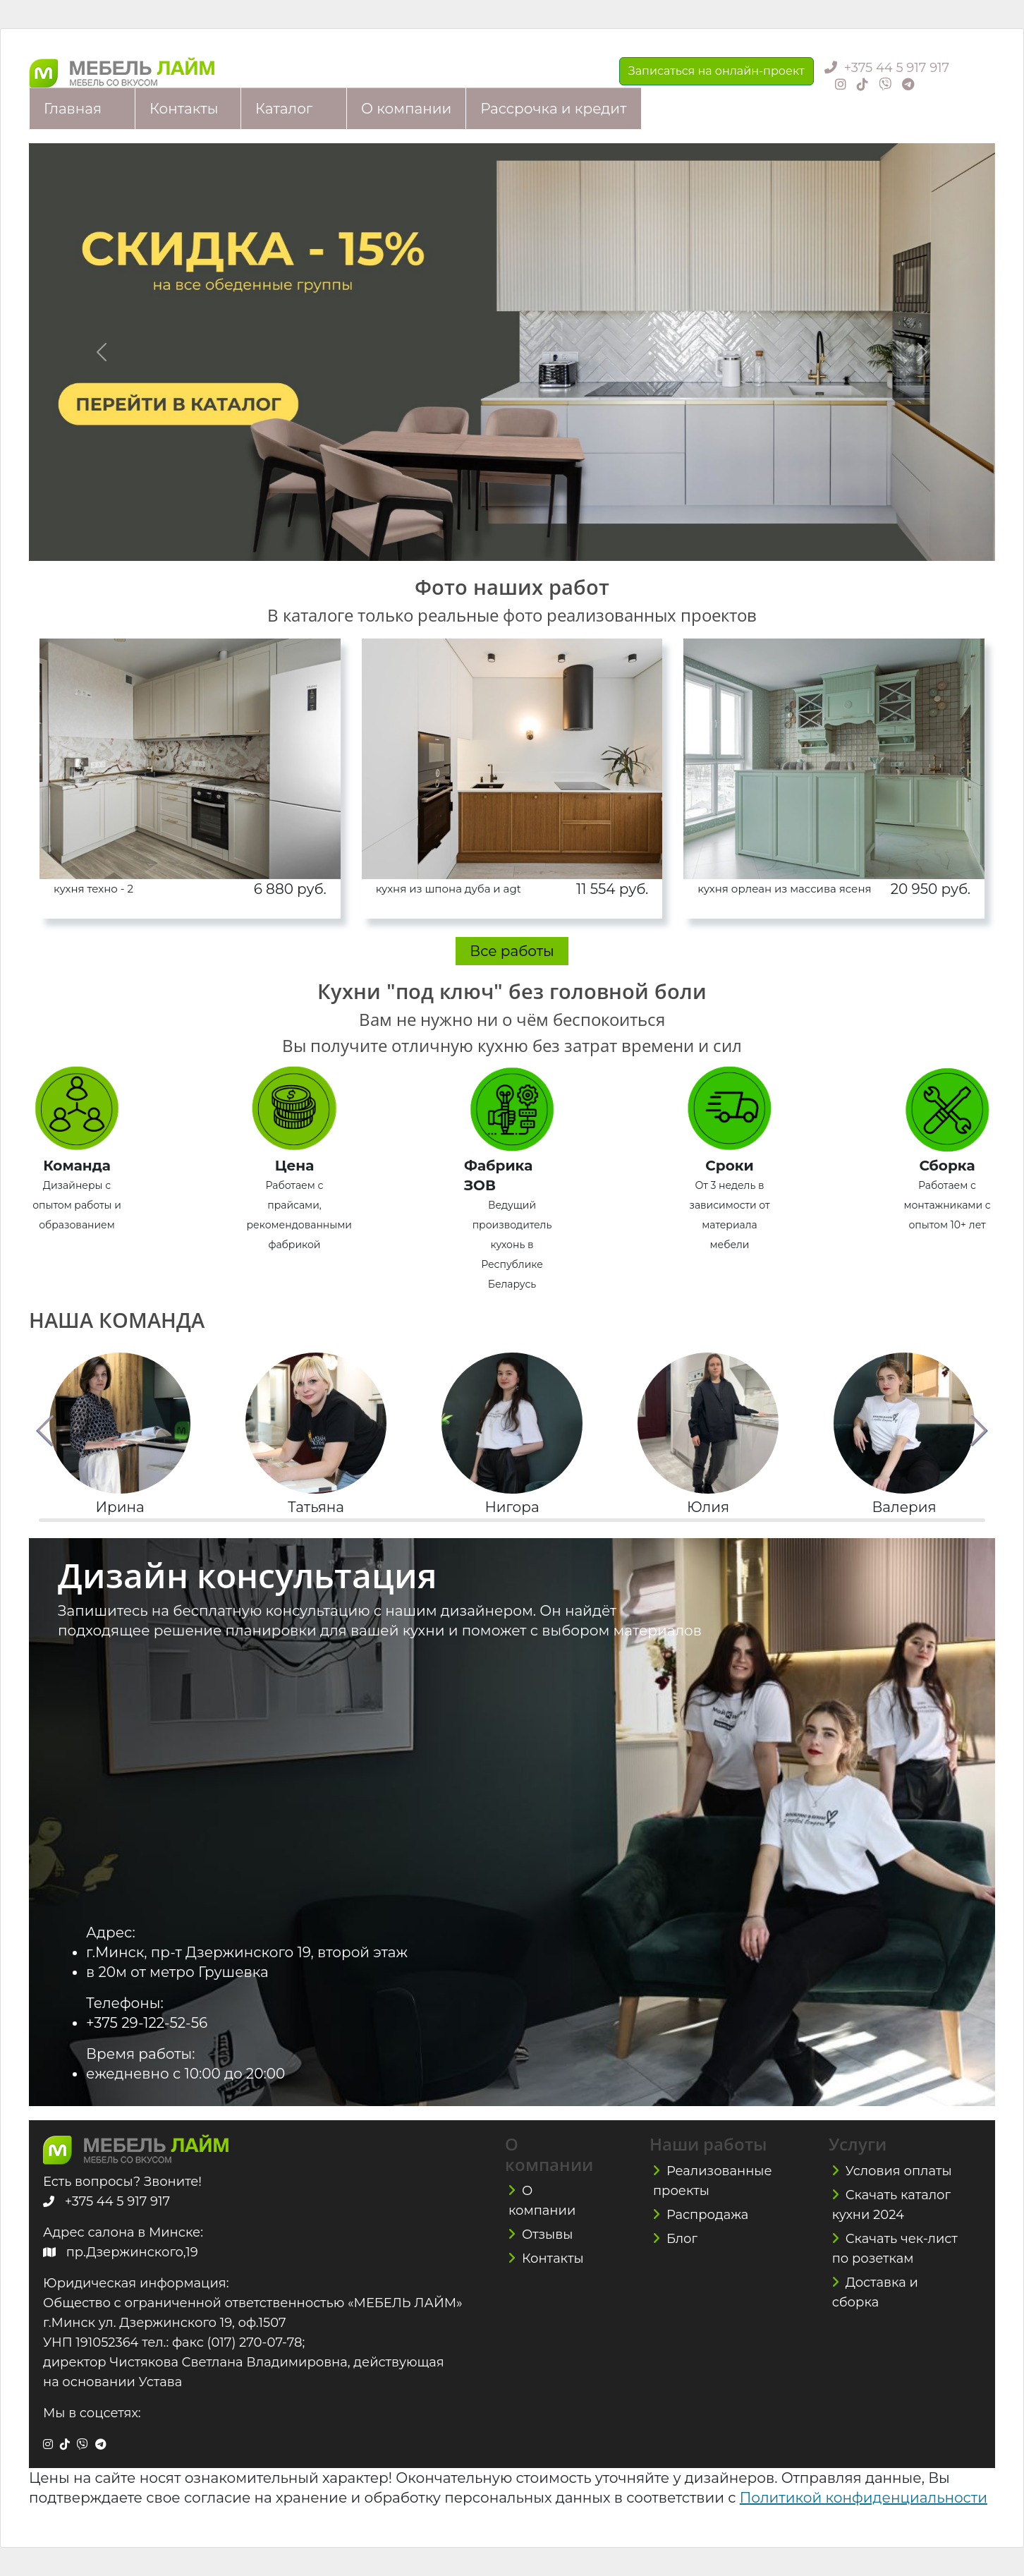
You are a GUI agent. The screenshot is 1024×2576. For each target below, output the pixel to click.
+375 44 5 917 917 (896, 67)
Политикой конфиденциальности (863, 2497)
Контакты (184, 108)
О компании (406, 108)
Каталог (283, 108)
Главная (73, 108)
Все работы (512, 951)
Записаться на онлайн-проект (716, 71)
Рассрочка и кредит (553, 108)
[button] (45, 1430)
